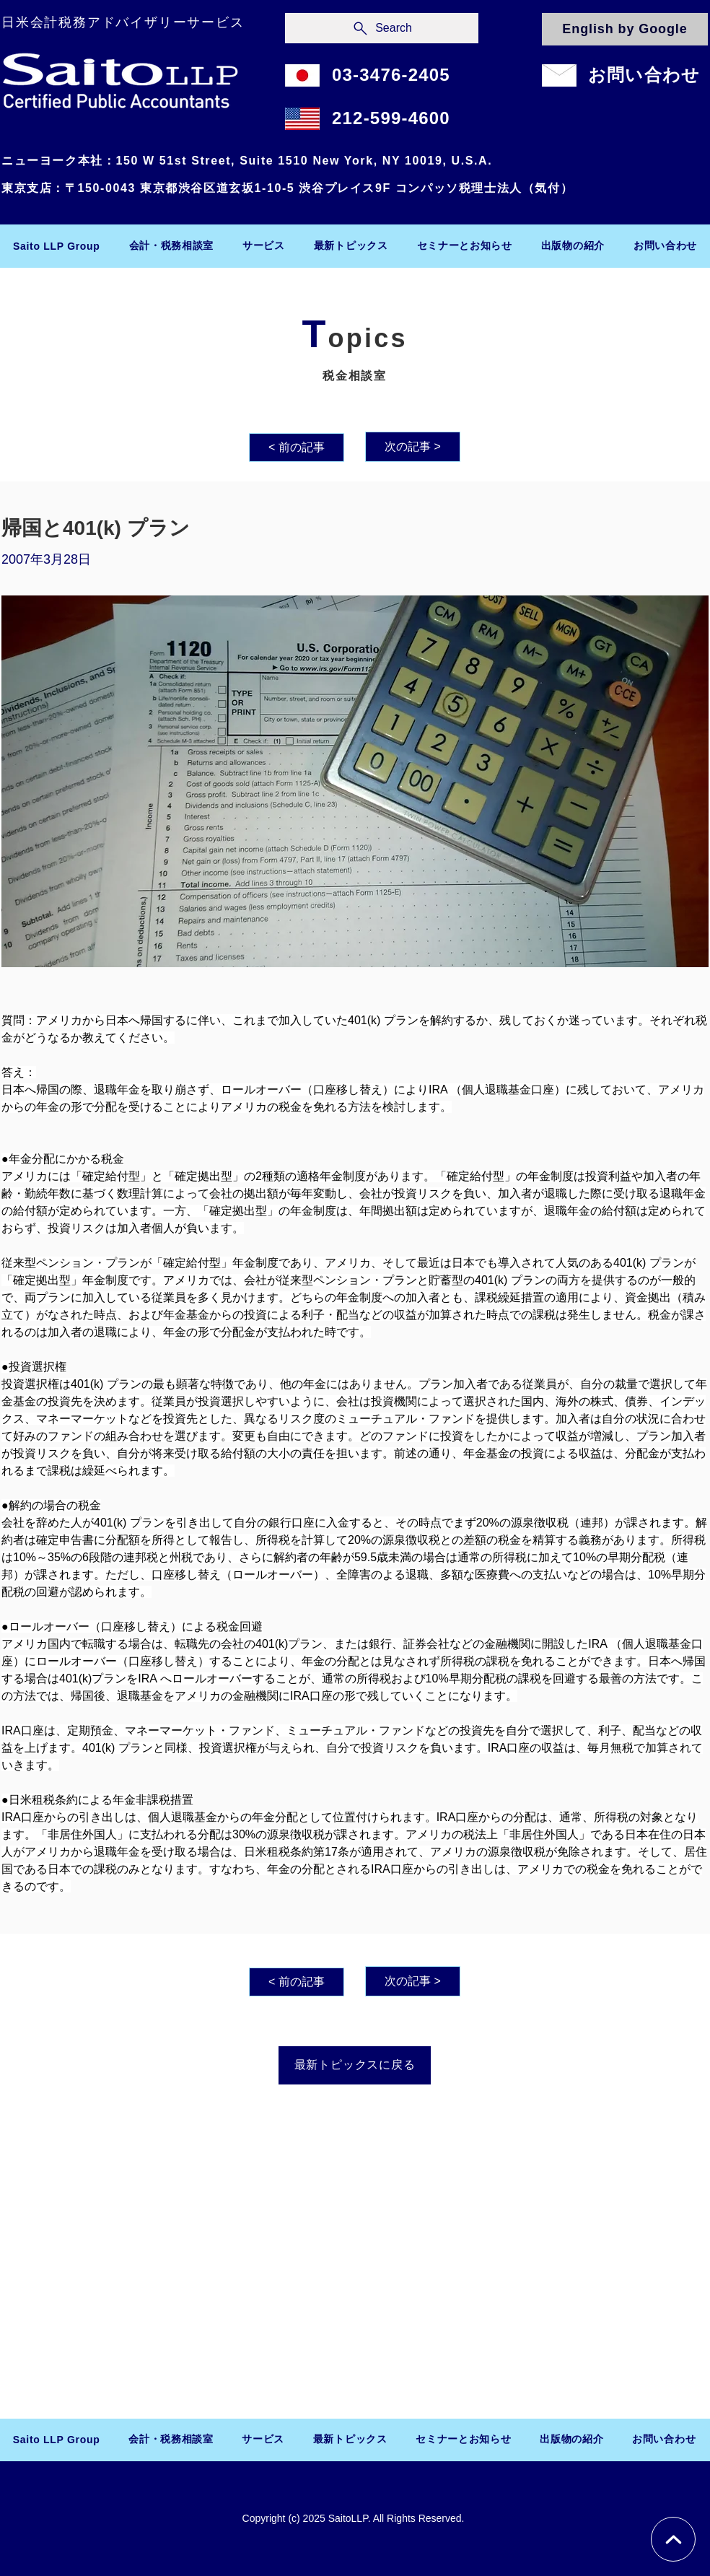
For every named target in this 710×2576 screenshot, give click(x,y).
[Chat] (673, 2539)
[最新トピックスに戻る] (355, 2065)
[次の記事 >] (412, 447)
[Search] (381, 28)
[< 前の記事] (296, 447)
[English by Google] (625, 29)
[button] (172, 246)
